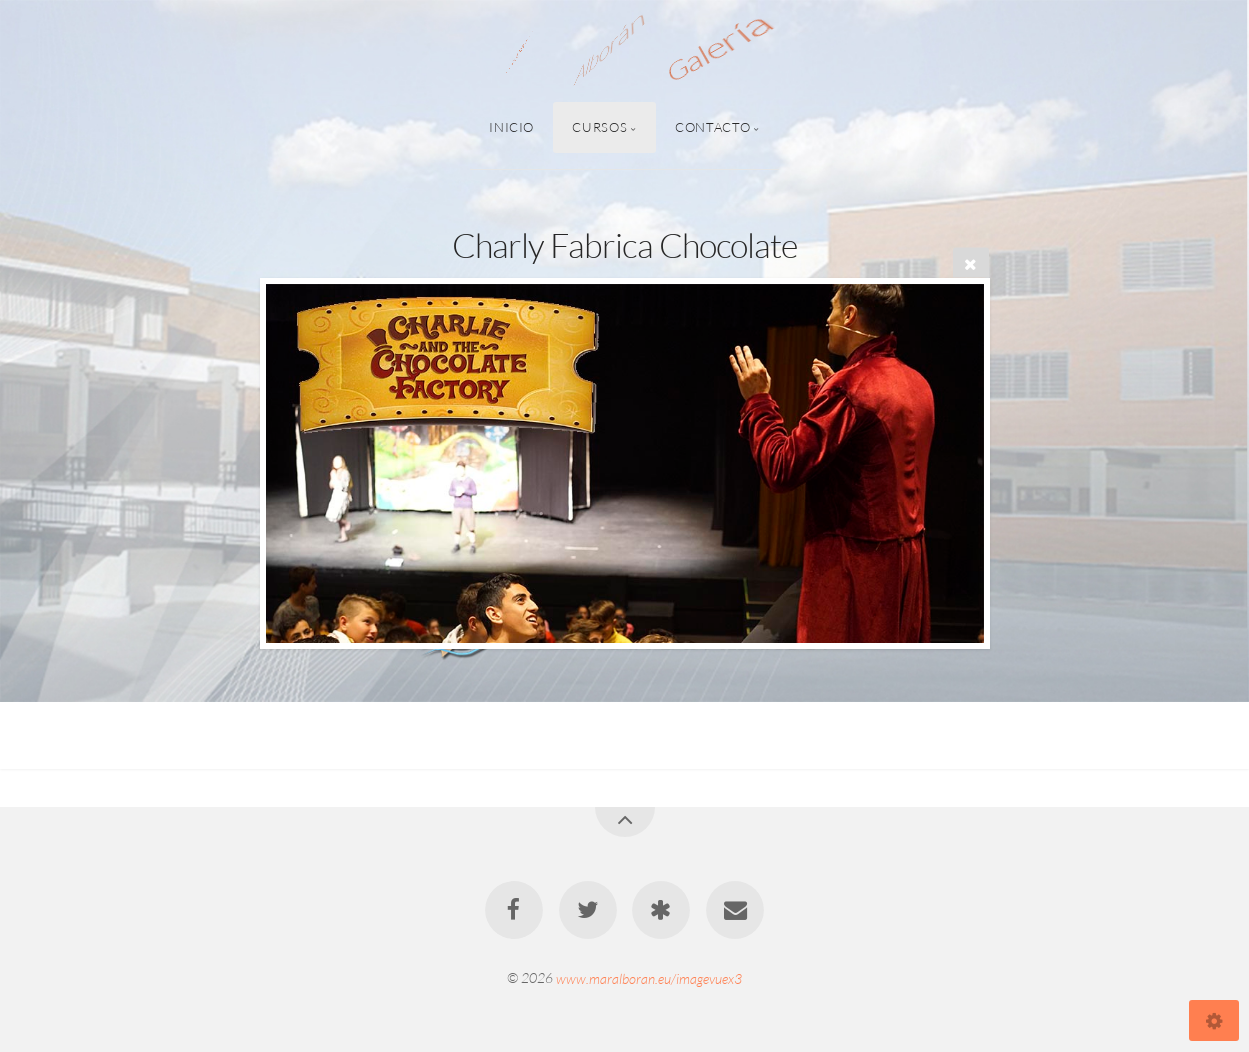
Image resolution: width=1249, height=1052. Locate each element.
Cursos (599, 127)
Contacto (712, 127)
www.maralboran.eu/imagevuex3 (649, 977)
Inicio (511, 127)
